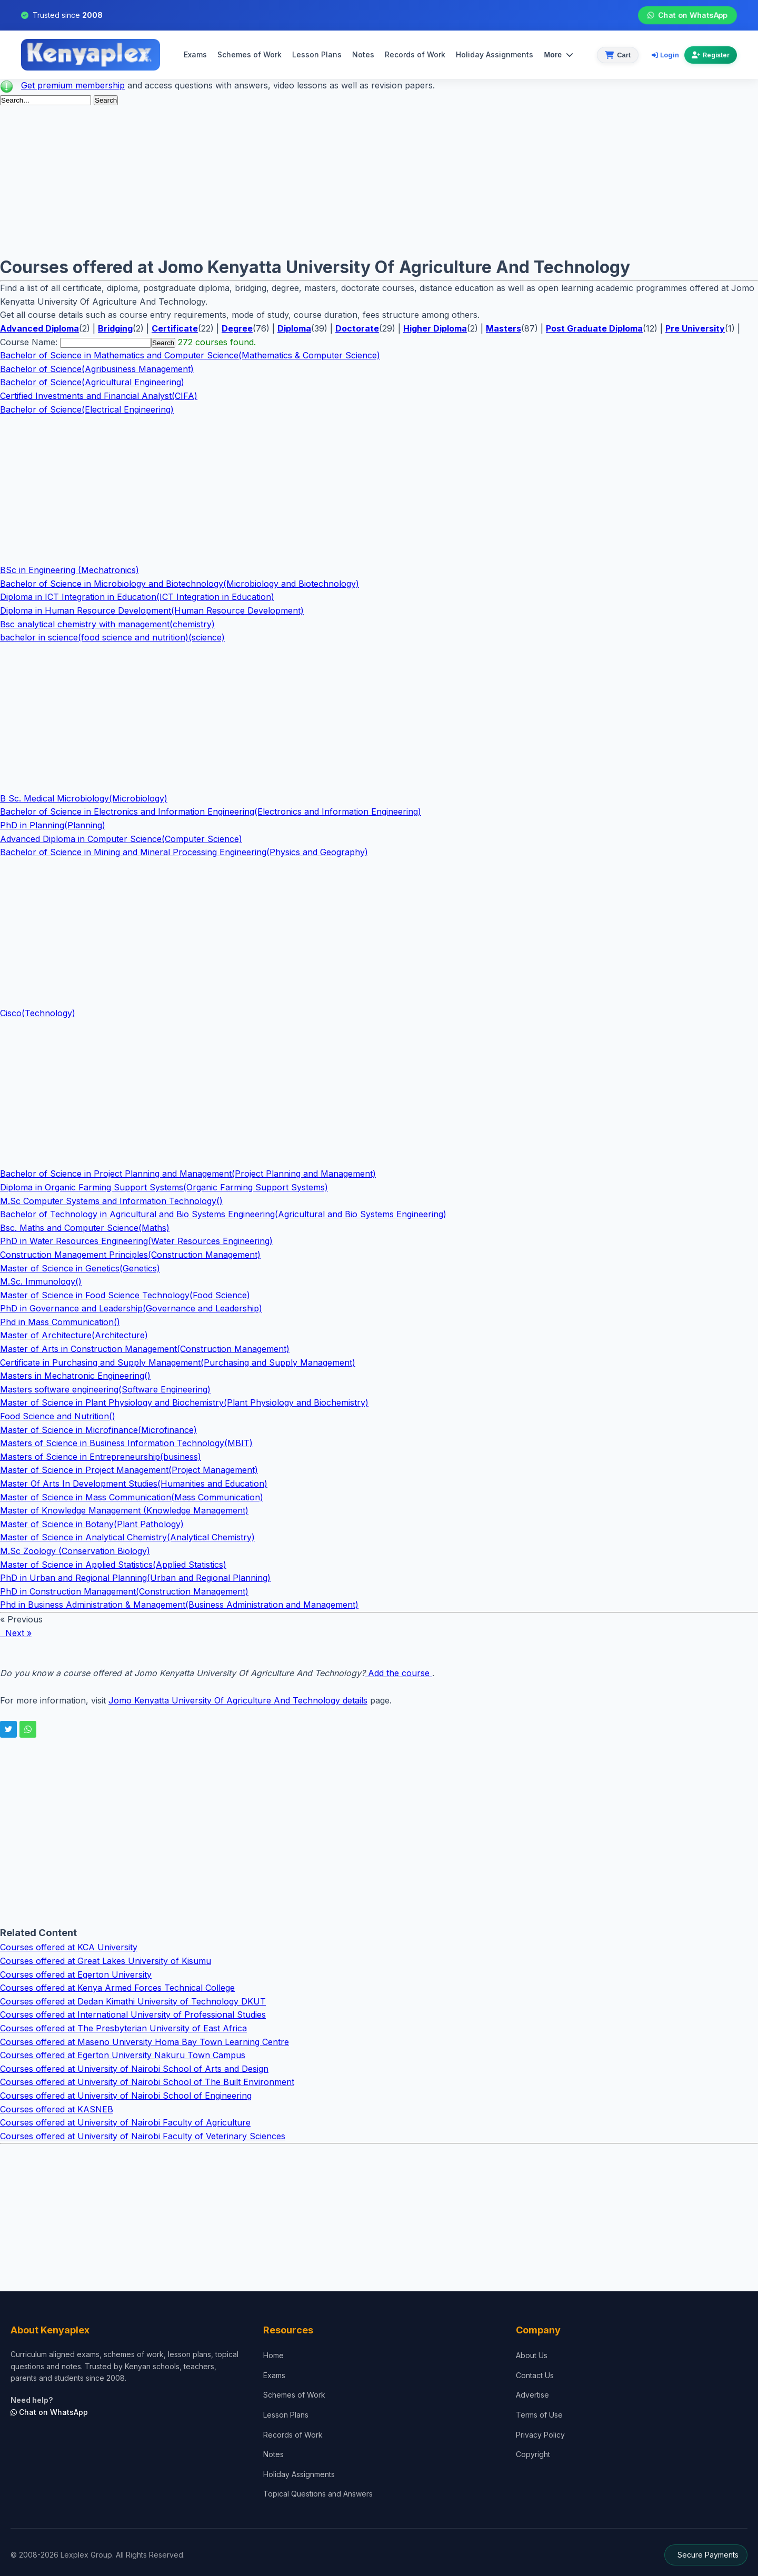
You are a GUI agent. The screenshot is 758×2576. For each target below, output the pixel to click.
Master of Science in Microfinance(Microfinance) (98, 1430)
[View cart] (618, 55)
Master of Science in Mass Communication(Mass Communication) (131, 1497)
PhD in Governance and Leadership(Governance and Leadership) (131, 1308)
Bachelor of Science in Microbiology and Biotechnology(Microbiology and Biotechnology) (179, 583)
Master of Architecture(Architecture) (74, 1335)
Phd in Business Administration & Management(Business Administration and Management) (179, 1604)
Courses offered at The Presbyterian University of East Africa (123, 2028)
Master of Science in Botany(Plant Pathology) (92, 1524)
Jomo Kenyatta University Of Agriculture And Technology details (237, 1700)
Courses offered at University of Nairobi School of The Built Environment (147, 2082)
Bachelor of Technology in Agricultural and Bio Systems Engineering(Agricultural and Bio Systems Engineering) (223, 1214)
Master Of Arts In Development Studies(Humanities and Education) (133, 1483)
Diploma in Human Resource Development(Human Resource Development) (152, 610)
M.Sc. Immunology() (41, 1281)
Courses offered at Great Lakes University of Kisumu (105, 1961)
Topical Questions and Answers (318, 2493)
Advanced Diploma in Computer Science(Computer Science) (121, 839)
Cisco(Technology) (37, 1013)
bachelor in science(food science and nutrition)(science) (112, 637)
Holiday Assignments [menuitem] (494, 54)
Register (711, 55)
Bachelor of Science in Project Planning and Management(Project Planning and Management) (188, 1173)
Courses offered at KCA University (68, 1947)
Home (273, 2355)
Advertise (532, 2394)
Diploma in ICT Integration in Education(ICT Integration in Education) (137, 597)
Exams (195, 54)
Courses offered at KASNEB (56, 2109)
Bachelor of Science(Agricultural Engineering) (92, 382)
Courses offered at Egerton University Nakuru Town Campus (122, 2055)
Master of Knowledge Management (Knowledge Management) (124, 1510)
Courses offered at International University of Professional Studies (133, 2014)
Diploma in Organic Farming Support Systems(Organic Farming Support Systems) (164, 1187)
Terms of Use (539, 2414)
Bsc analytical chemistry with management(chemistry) (107, 624)
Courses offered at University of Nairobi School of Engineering (126, 2095)
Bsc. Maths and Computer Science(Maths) (84, 1227)
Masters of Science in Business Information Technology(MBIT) (126, 1443)
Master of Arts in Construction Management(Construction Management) (145, 1349)
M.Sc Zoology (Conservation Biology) (75, 1551)
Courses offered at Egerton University (76, 1974)
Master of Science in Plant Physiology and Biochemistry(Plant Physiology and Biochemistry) (184, 1402)
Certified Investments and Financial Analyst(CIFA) (98, 395)
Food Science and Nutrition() (57, 1416)
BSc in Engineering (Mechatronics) (69, 570)
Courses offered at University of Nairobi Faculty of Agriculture (125, 2122)
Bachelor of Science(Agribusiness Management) (97, 369)
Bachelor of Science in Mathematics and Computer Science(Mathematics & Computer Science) (190, 355)
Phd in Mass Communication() (60, 1322)
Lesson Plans (317, 54)
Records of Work (415, 54)
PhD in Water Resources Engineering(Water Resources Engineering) (136, 1241)
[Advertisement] (316, 180)
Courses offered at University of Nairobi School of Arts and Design (134, 2068)
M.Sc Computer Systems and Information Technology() (111, 1201)
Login (665, 55)
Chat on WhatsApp (687, 15)
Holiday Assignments (299, 2474)
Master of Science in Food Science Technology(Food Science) (125, 1295)
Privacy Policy (540, 2434)
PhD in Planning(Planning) (52, 825)
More (558, 55)
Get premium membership (73, 85)
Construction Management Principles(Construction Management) (130, 1254)
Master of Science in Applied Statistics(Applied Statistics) (113, 1564)
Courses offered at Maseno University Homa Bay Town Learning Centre (144, 2042)
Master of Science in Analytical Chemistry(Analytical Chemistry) (127, 1537)
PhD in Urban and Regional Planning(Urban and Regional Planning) (135, 1577)
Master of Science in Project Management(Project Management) (129, 1470)
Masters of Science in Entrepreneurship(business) (100, 1456)
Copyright (533, 2454)
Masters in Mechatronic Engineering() (75, 1375)
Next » (16, 1633)
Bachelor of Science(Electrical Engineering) (87, 409)
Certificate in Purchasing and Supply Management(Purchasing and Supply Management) (177, 1362)
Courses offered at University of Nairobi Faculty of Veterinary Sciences (142, 2136)
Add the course (398, 1673)
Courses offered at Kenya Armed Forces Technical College (117, 1987)
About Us (531, 2355)
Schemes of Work (249, 54)
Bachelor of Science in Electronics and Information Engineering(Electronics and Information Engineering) (210, 811)
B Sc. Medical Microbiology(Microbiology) (83, 798)
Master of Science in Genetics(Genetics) (80, 1268)
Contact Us (535, 2375)
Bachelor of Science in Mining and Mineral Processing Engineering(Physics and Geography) (184, 852)
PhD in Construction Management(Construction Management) (124, 1591)
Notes (363, 54)
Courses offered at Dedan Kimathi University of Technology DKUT (133, 2001)
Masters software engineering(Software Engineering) (105, 1389)
